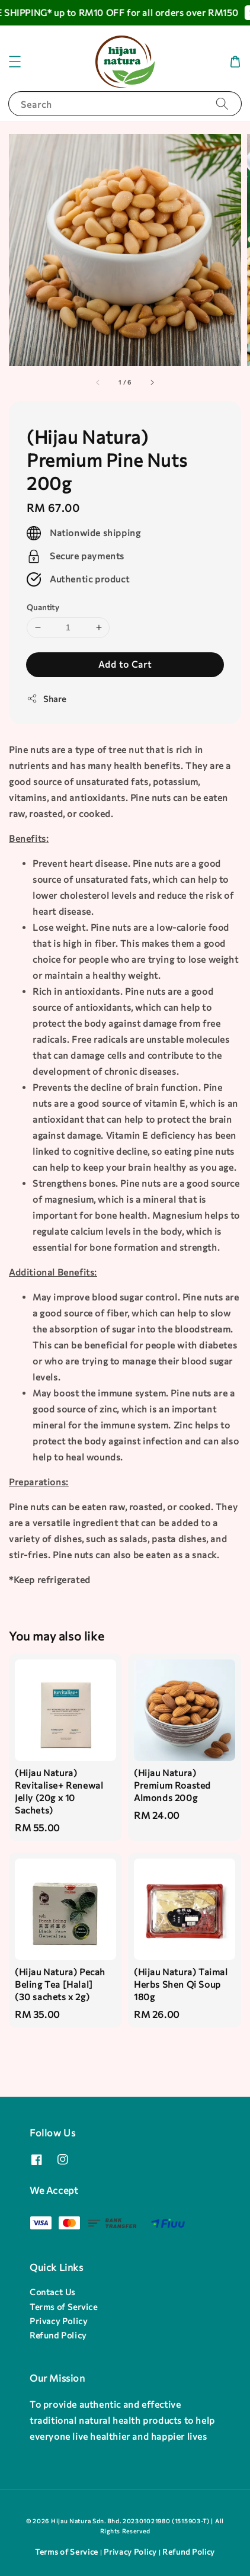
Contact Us (52, 2292)
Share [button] (46, 698)
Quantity (43, 607)
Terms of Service (64, 2307)
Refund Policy (58, 2335)
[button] (15, 62)
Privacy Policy (58, 2321)
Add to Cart (125, 664)
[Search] (222, 103)
